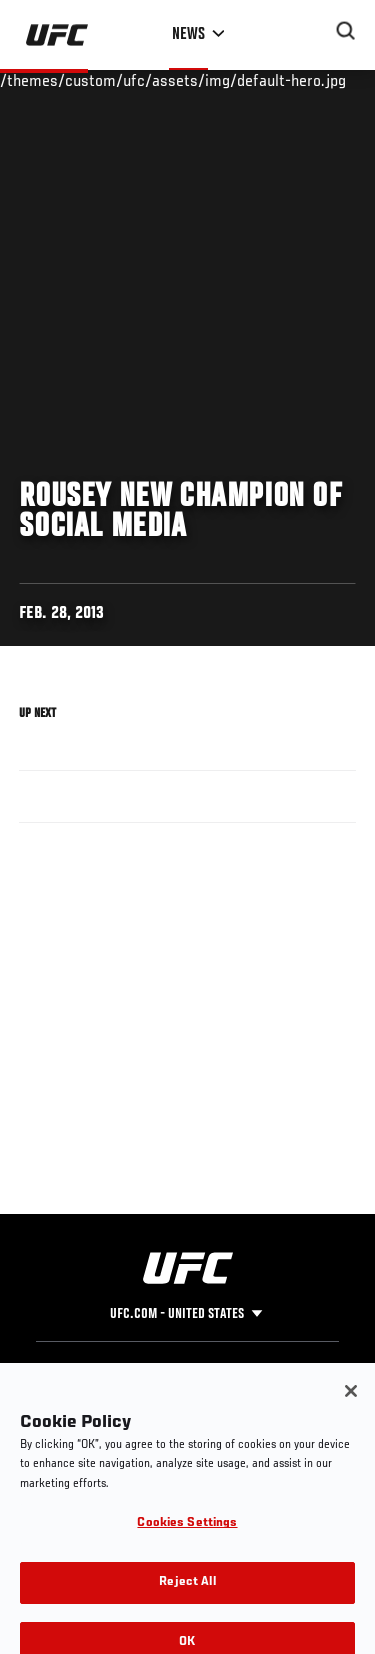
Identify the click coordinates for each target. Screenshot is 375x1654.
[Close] (351, 1406)
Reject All (187, 1597)
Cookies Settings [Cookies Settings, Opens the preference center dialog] (187, 1539)
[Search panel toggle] (346, 31)
